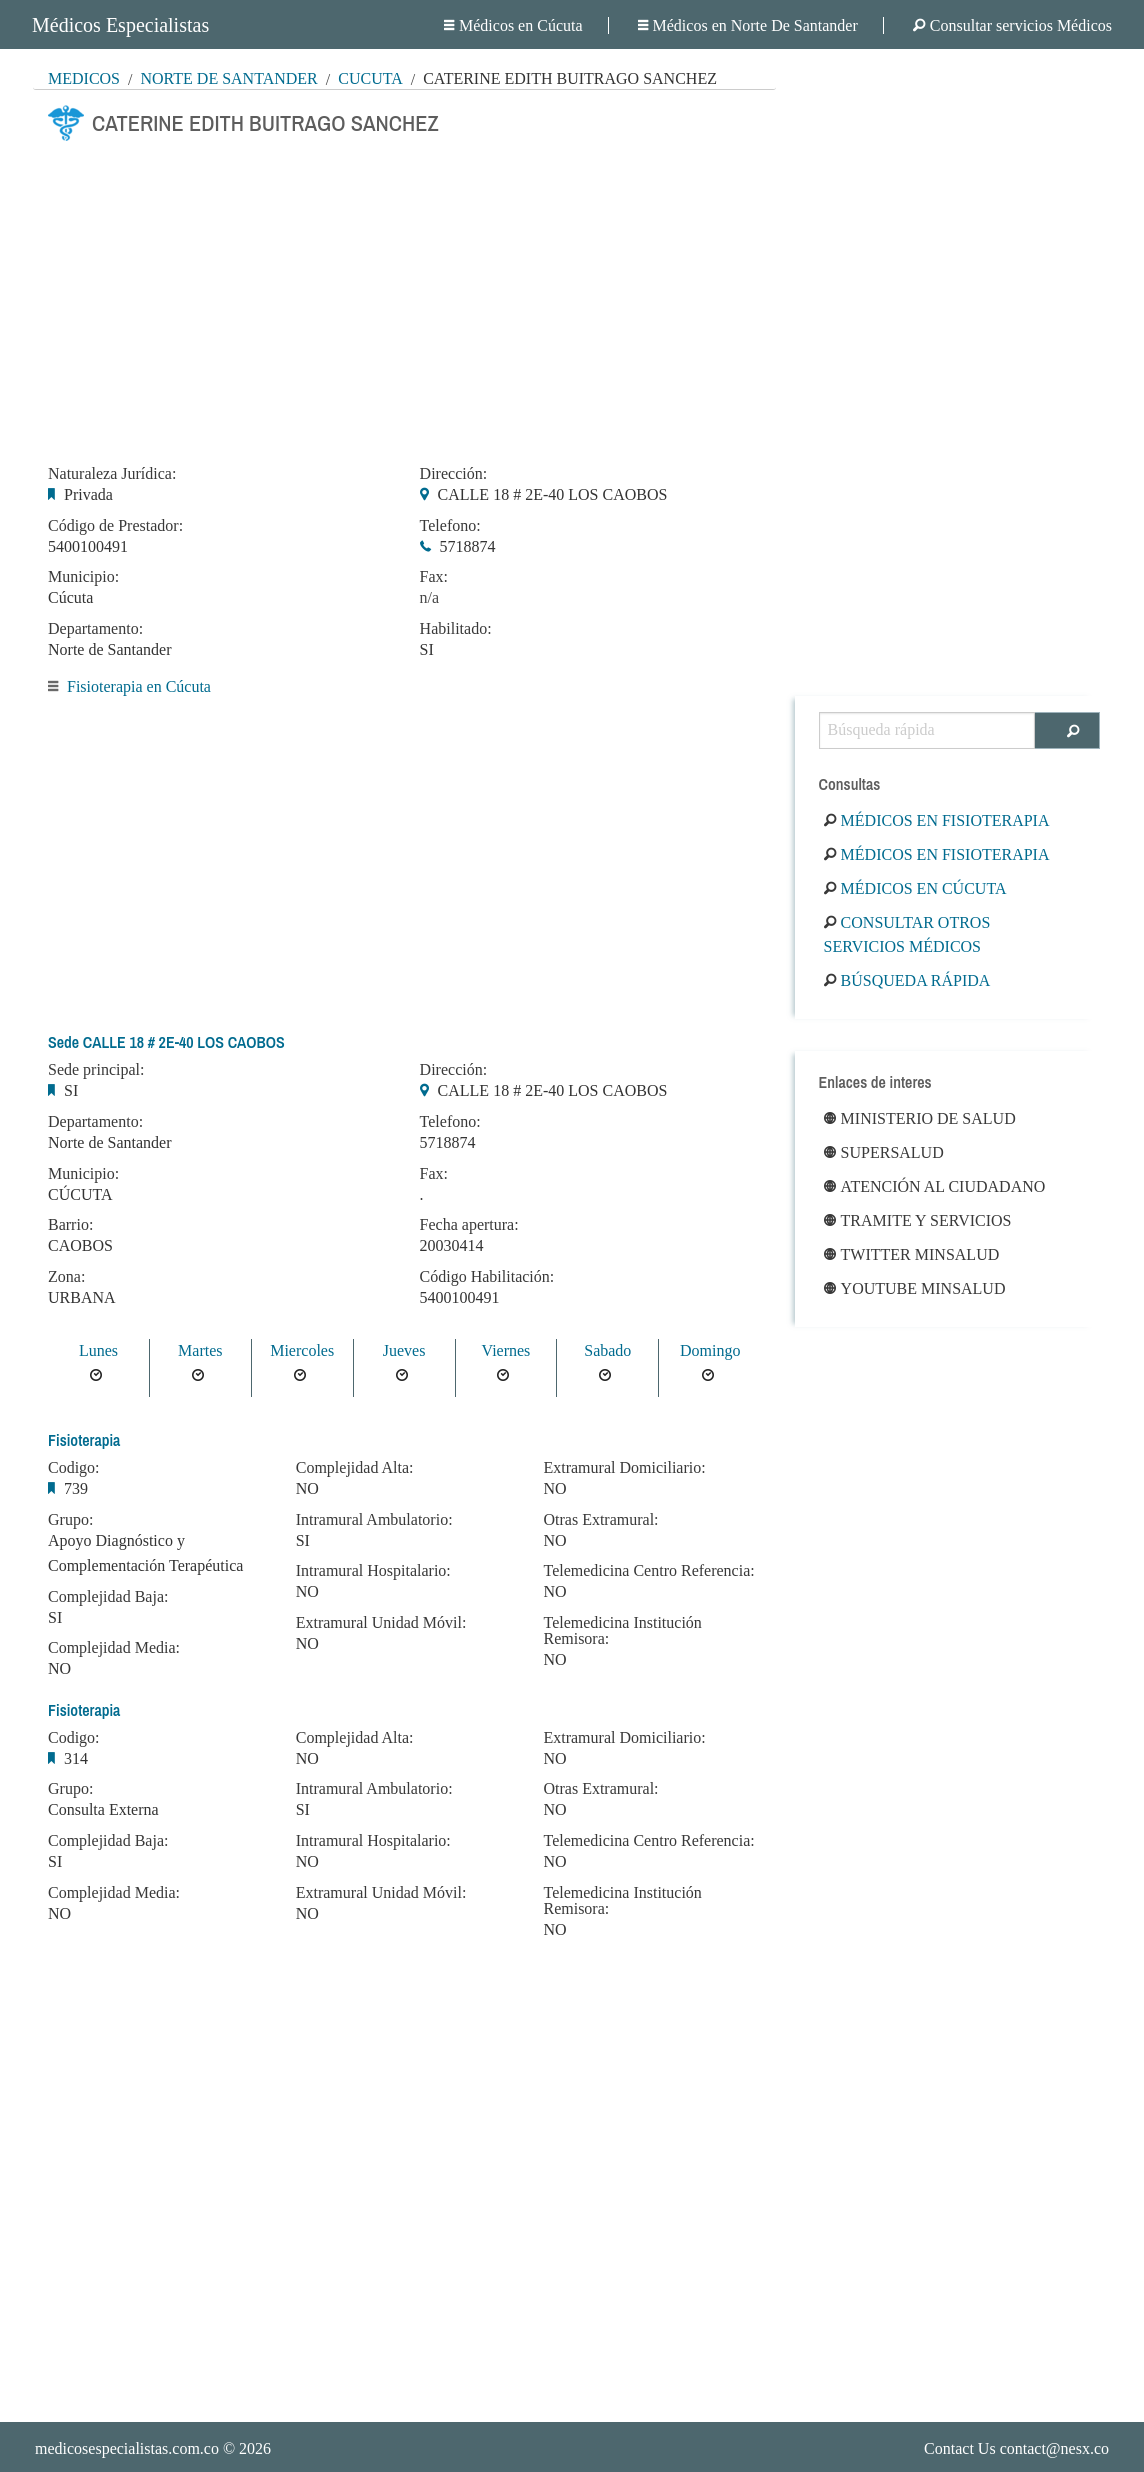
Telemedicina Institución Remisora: (622, 1631)
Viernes (506, 1350)
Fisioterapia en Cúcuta (139, 686)
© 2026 (153, 2448)
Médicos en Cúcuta (513, 25)
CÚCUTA (80, 1194)
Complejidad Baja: (108, 1597)
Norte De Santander (228, 78)
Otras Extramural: (600, 1520)
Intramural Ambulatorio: (374, 1520)
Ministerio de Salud (920, 1118)
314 (76, 1758)
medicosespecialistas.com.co (127, 2448)
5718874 (468, 546)
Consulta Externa (103, 1809)
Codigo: (74, 1468)
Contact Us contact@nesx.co (1016, 2448)
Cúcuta (370, 78)
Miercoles (302, 1350)
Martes (200, 1350)
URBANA (82, 1297)
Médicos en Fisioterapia (937, 820)
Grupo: (70, 1520)
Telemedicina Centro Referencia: (648, 1571)
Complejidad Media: (114, 1648)
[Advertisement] (404, 297)
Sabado (607, 1350)
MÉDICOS (84, 78)
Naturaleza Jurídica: (112, 474)
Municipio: (83, 577)
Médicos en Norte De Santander (748, 25)
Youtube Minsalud (915, 1288)
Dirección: (454, 474)
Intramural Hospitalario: (373, 1571)
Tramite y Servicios (918, 1220)
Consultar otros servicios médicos (907, 934)
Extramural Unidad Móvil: (381, 1623)
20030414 (452, 1245)
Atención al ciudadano (935, 1186)
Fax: (434, 577)
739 (76, 1488)
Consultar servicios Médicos (1012, 25)
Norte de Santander (110, 649)
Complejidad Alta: (355, 1468)
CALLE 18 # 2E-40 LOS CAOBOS (553, 494)
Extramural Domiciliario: (624, 1468)
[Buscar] (1067, 730)
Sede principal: (96, 1070)
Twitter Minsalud (912, 1254)
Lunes (98, 1350)
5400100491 (88, 546)
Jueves (404, 1350)
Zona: (66, 1277)
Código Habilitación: (487, 1277)
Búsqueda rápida (907, 980)
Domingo (710, 1350)
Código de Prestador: (115, 526)
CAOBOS (80, 1245)
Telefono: (450, 526)
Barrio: (70, 1225)
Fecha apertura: (469, 1225)
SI (427, 649)
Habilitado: (456, 629)
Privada (88, 494)
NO (59, 1668)
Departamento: (95, 629)
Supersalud (884, 1152)
